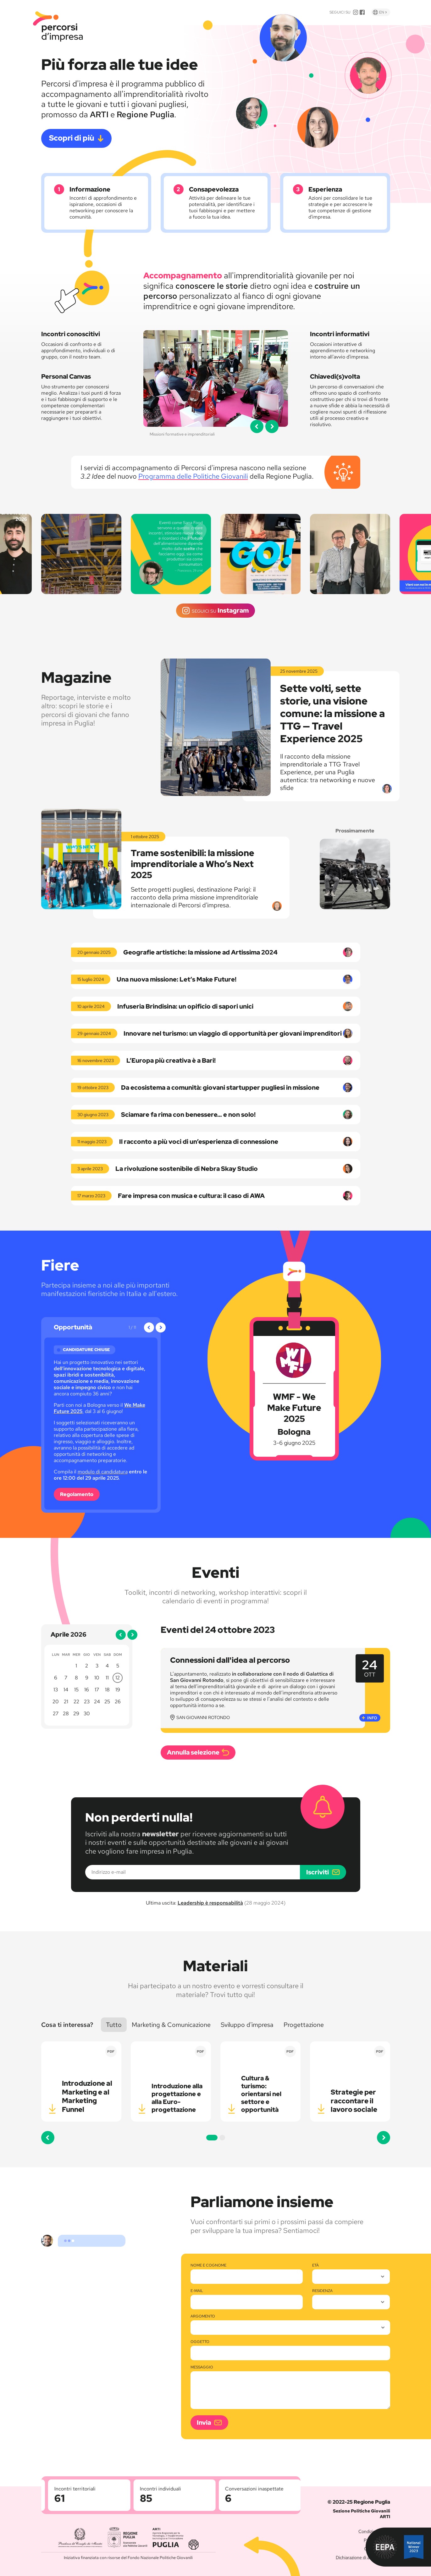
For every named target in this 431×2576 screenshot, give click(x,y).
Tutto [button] (114, 2025)
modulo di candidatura (103, 1471)
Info (372, 1718)
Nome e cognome (208, 2265)
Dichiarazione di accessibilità (363, 2557)
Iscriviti (317, 1872)
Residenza (322, 2291)
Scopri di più (71, 138)
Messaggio (202, 2367)
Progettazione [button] (304, 2025)
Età (315, 2265)
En (384, 12)
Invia (204, 2422)
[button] (256, 426)
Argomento (203, 2316)
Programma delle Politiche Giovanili (193, 476)
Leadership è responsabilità (210, 1903)
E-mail (197, 2291)
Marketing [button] (171, 2025)
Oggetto (200, 2342)
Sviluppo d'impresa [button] (247, 2025)
